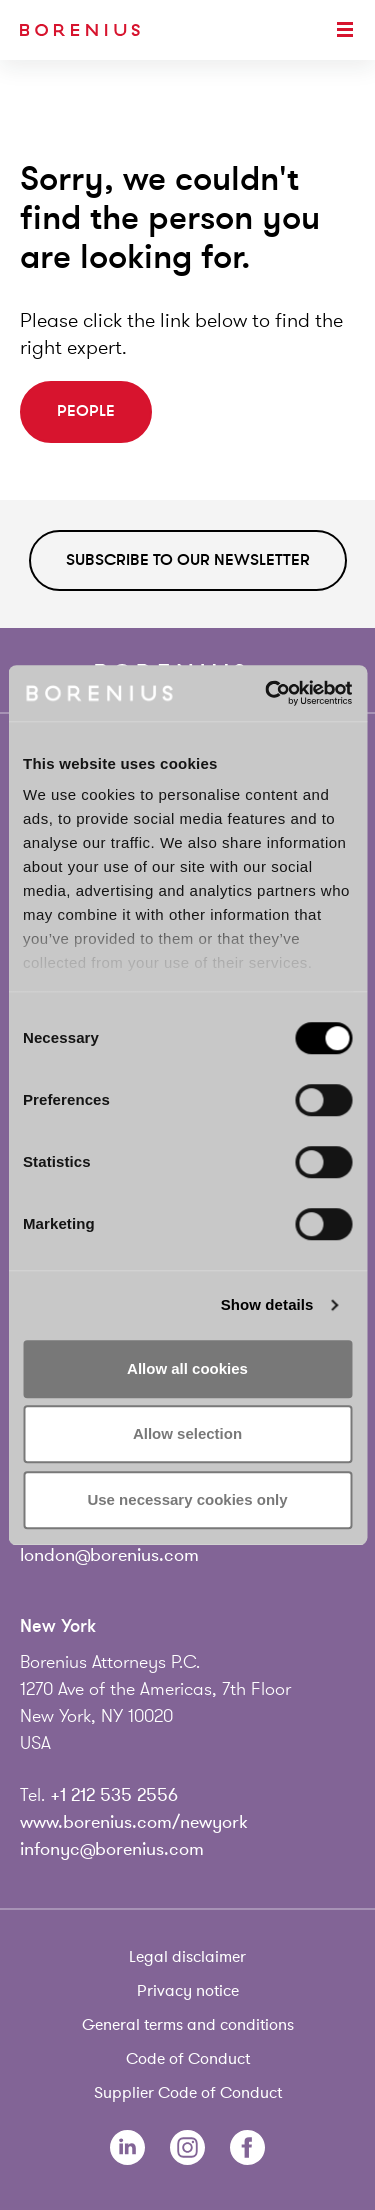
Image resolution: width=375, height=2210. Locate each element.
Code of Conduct (188, 2059)
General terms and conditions (188, 2025)
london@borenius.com (109, 1555)
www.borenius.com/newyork (134, 1822)
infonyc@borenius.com (112, 1849)
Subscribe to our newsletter (188, 560)
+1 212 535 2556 (114, 1795)
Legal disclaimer (187, 1957)
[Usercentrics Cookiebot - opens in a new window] (267, 693)
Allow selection (187, 1433)
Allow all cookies (187, 1368)
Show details (267, 1304)
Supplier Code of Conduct (188, 2093)
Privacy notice (188, 1991)
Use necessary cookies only (187, 1499)
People (86, 411)
